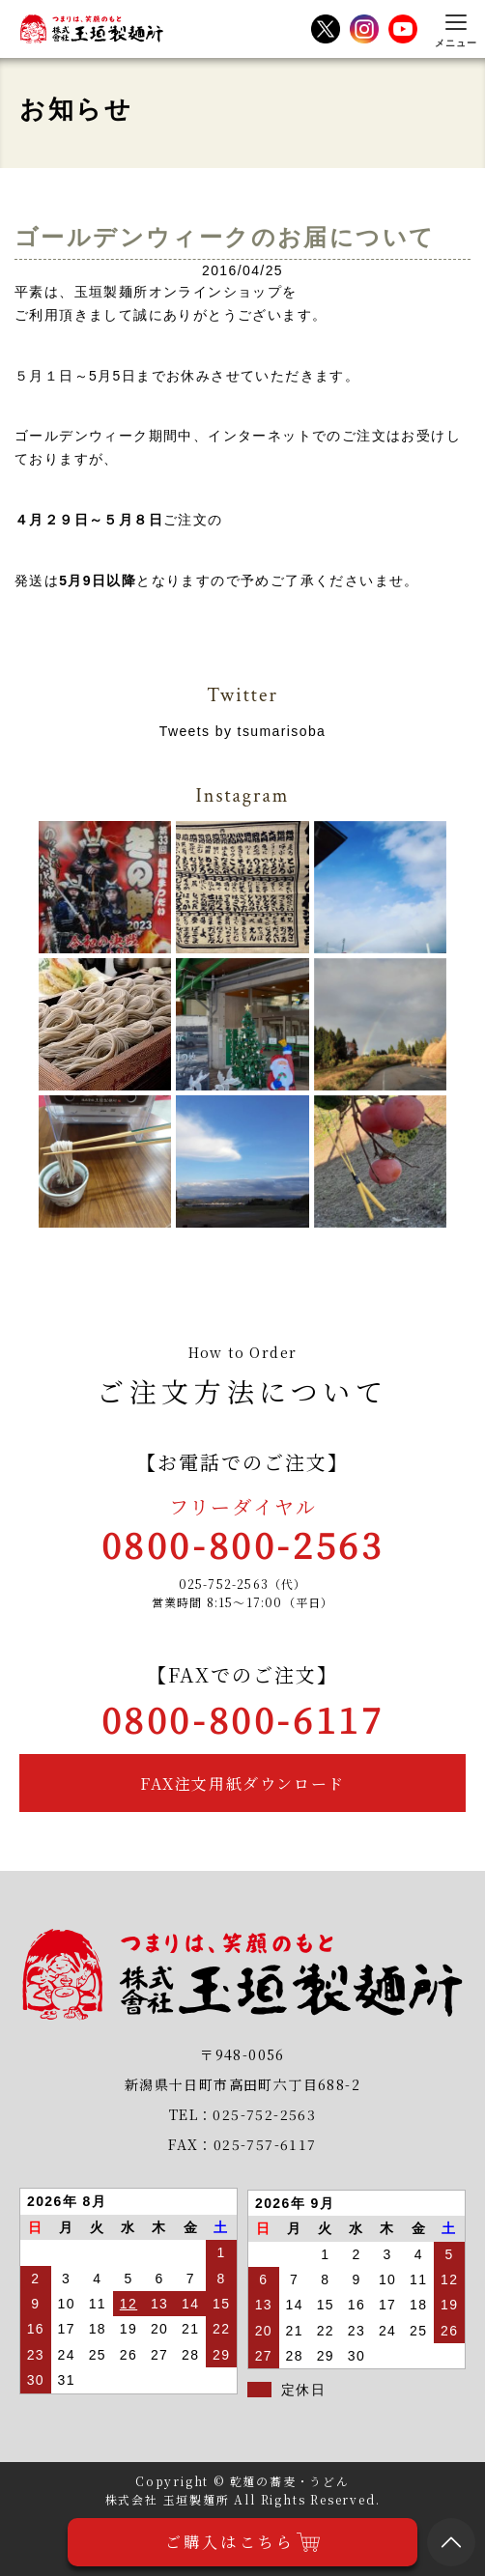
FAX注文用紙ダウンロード (242, 1783)
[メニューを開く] (456, 29)
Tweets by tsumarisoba (243, 731)
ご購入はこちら (242, 2542)
